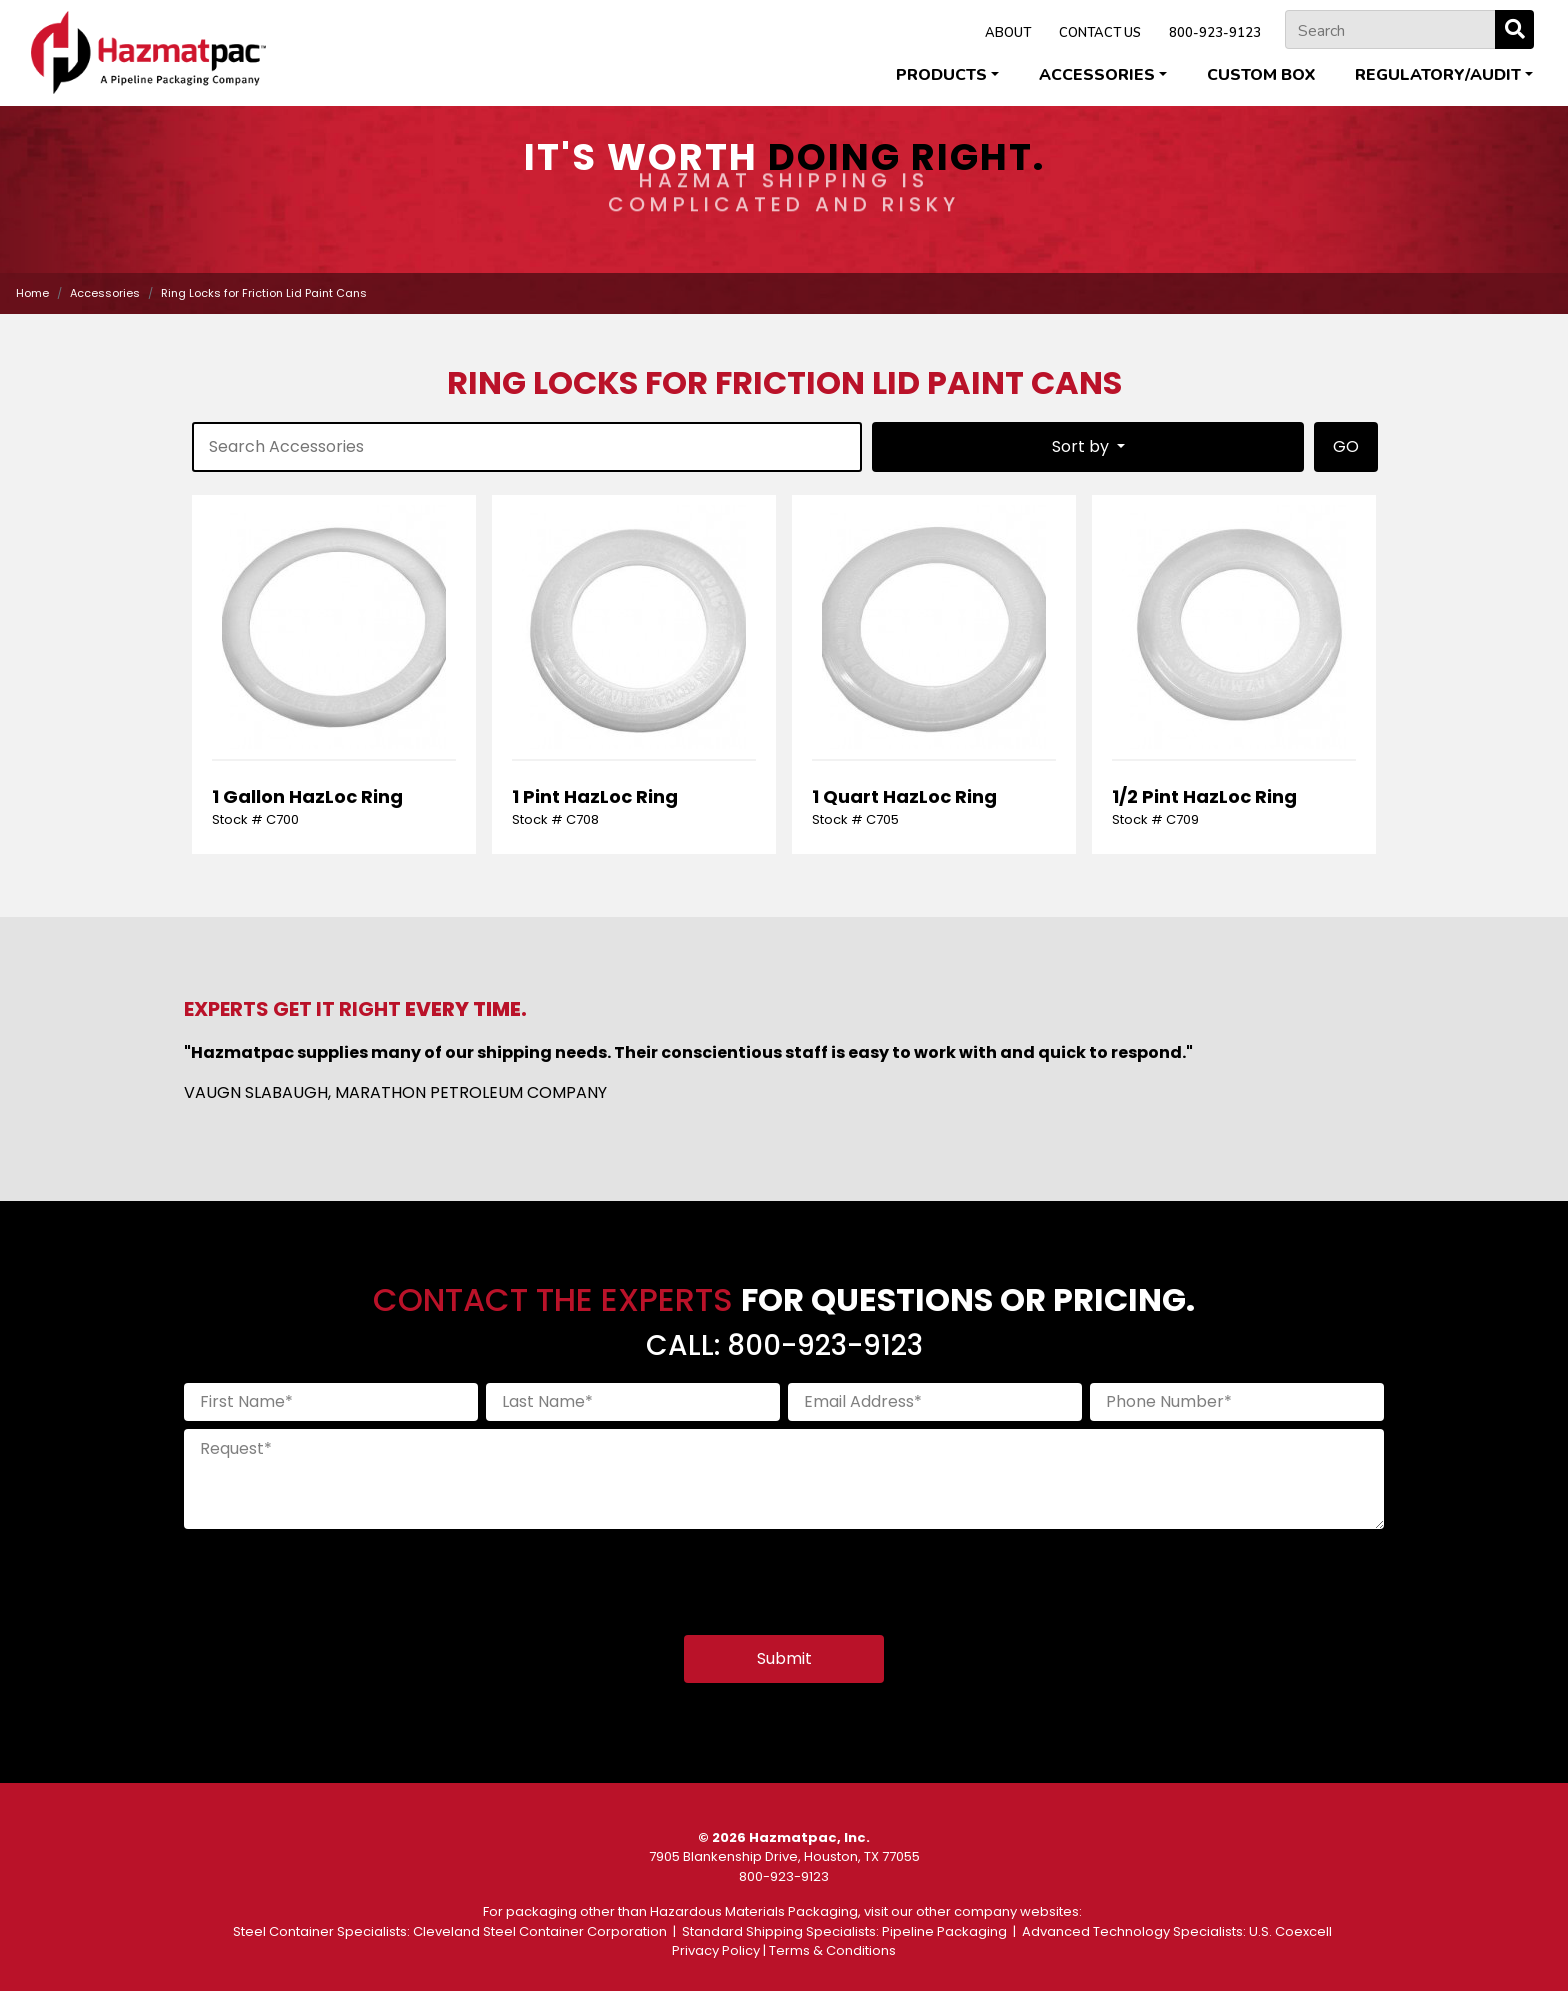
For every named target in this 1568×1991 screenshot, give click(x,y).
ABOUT (1008, 33)
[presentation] (336, 1576)
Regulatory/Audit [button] (1438, 75)
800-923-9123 (1215, 33)
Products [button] (941, 75)
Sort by (1082, 446)
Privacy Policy (716, 1950)
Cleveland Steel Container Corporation (540, 1931)
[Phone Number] (1237, 1402)
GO (1346, 446)
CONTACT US (1100, 33)
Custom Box (1261, 75)
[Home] (148, 52)
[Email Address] (935, 1402)
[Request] (784, 1479)
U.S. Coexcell (1290, 1931)
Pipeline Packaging (944, 1931)
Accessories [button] (1097, 75)
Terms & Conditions (832, 1950)
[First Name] (331, 1402)
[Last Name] (633, 1402)
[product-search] (527, 447)
